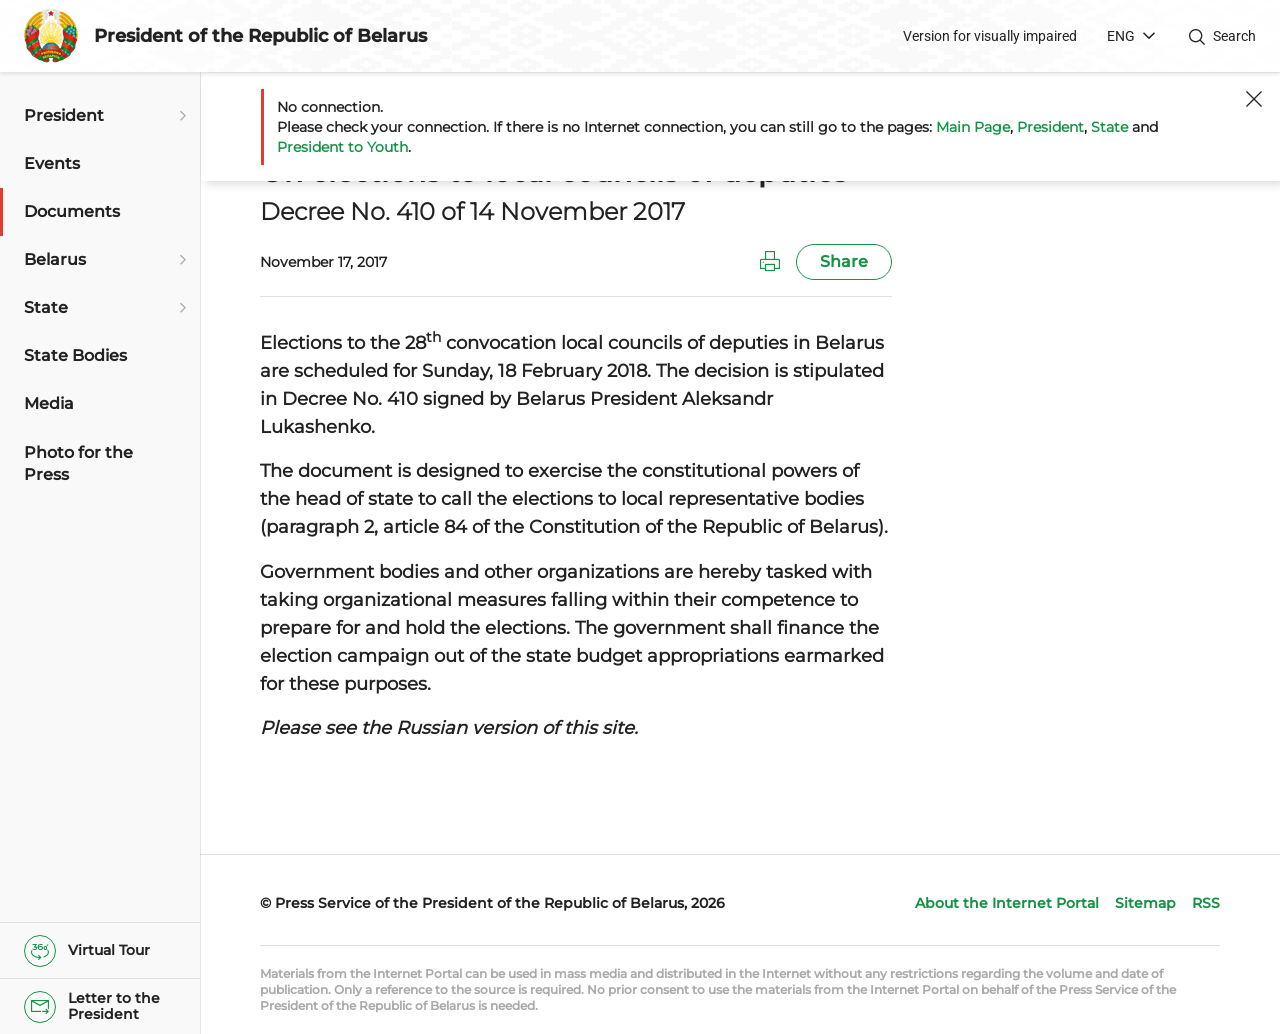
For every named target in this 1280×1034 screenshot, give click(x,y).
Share (844, 261)
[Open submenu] (180, 116)
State (1109, 127)
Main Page (973, 127)
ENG (1121, 36)
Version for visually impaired (990, 36)
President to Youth (342, 147)
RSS (1206, 903)
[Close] (1254, 99)
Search (1234, 36)
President (1050, 127)
